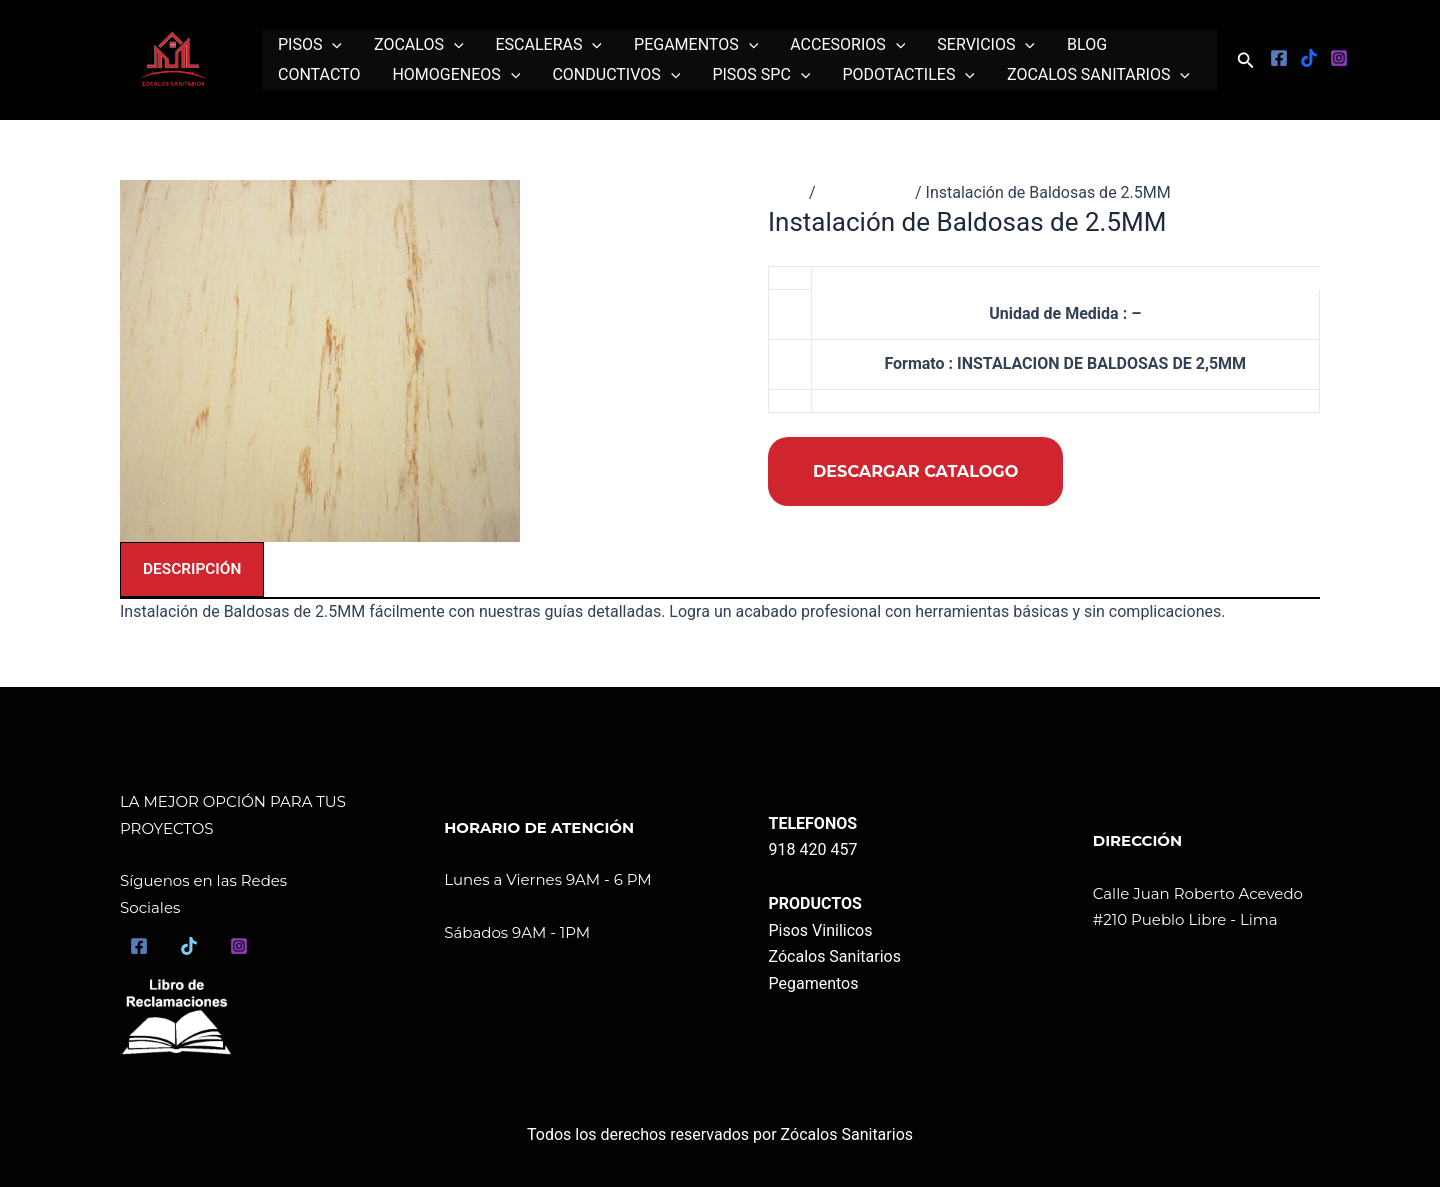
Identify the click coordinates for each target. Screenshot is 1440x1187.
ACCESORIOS (847, 45)
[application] (332, 45)
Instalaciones (868, 192)
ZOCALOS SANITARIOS (1098, 75)
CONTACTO (319, 74)
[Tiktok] (1309, 58)
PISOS (310, 45)
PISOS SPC (761, 75)
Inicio (787, 192)
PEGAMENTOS (696, 45)
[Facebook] (1279, 58)
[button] (1246, 60)
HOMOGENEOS (456, 75)
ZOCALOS (418, 45)
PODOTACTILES (908, 75)
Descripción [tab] (194, 569)
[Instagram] (1339, 58)
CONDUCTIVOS (616, 75)
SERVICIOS (986, 45)
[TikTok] (189, 946)
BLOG (1087, 44)
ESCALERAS (549, 45)
